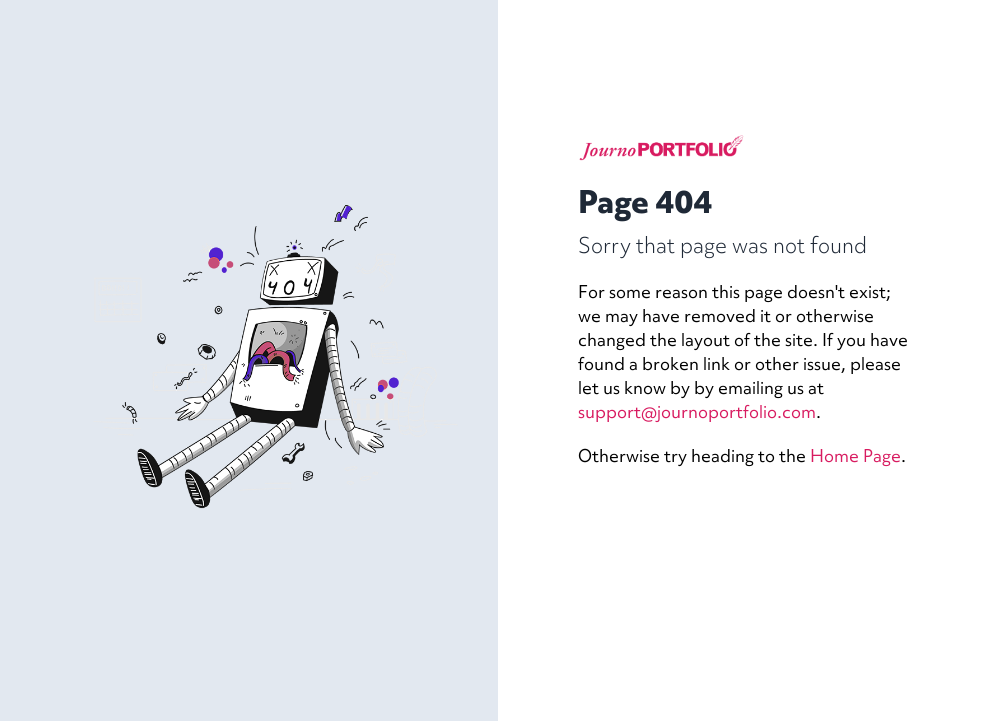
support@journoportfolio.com (697, 411)
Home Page (855, 455)
